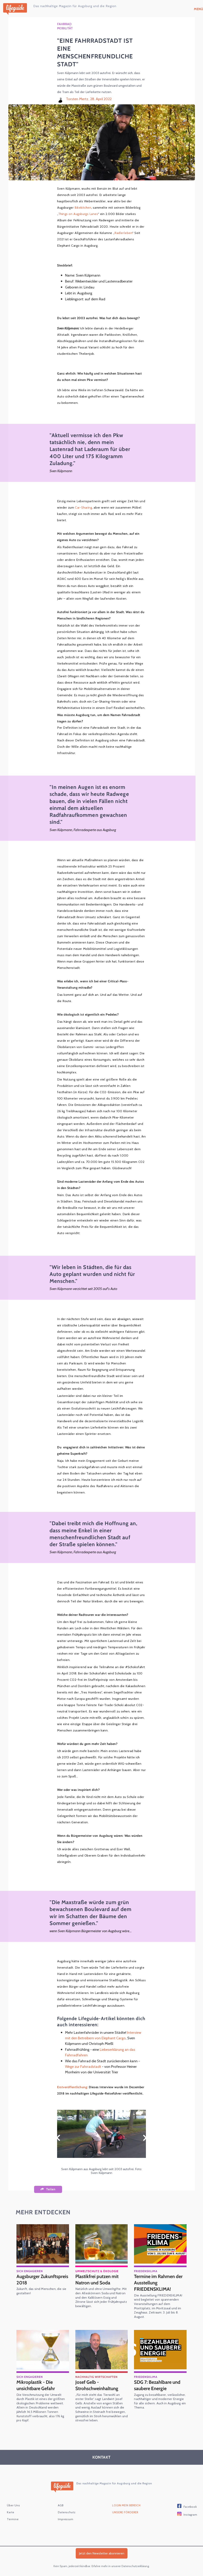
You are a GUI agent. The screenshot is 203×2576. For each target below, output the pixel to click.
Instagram (190, 2514)
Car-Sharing (83, 507)
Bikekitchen (83, 207)
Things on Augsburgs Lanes (78, 214)
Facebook (190, 2506)
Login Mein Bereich (126, 2505)
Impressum (65, 2519)
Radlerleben (123, 233)
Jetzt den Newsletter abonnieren (101, 2553)
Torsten (72, 99)
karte (10, 2512)
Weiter (145, 2137)
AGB (61, 2505)
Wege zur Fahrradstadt (83, 2066)
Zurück (58, 2137)
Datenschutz (67, 2512)
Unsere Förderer (125, 2512)
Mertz (83, 99)
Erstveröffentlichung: (73, 2087)
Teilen (51, 2189)
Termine (12, 2519)
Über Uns (13, 2505)
